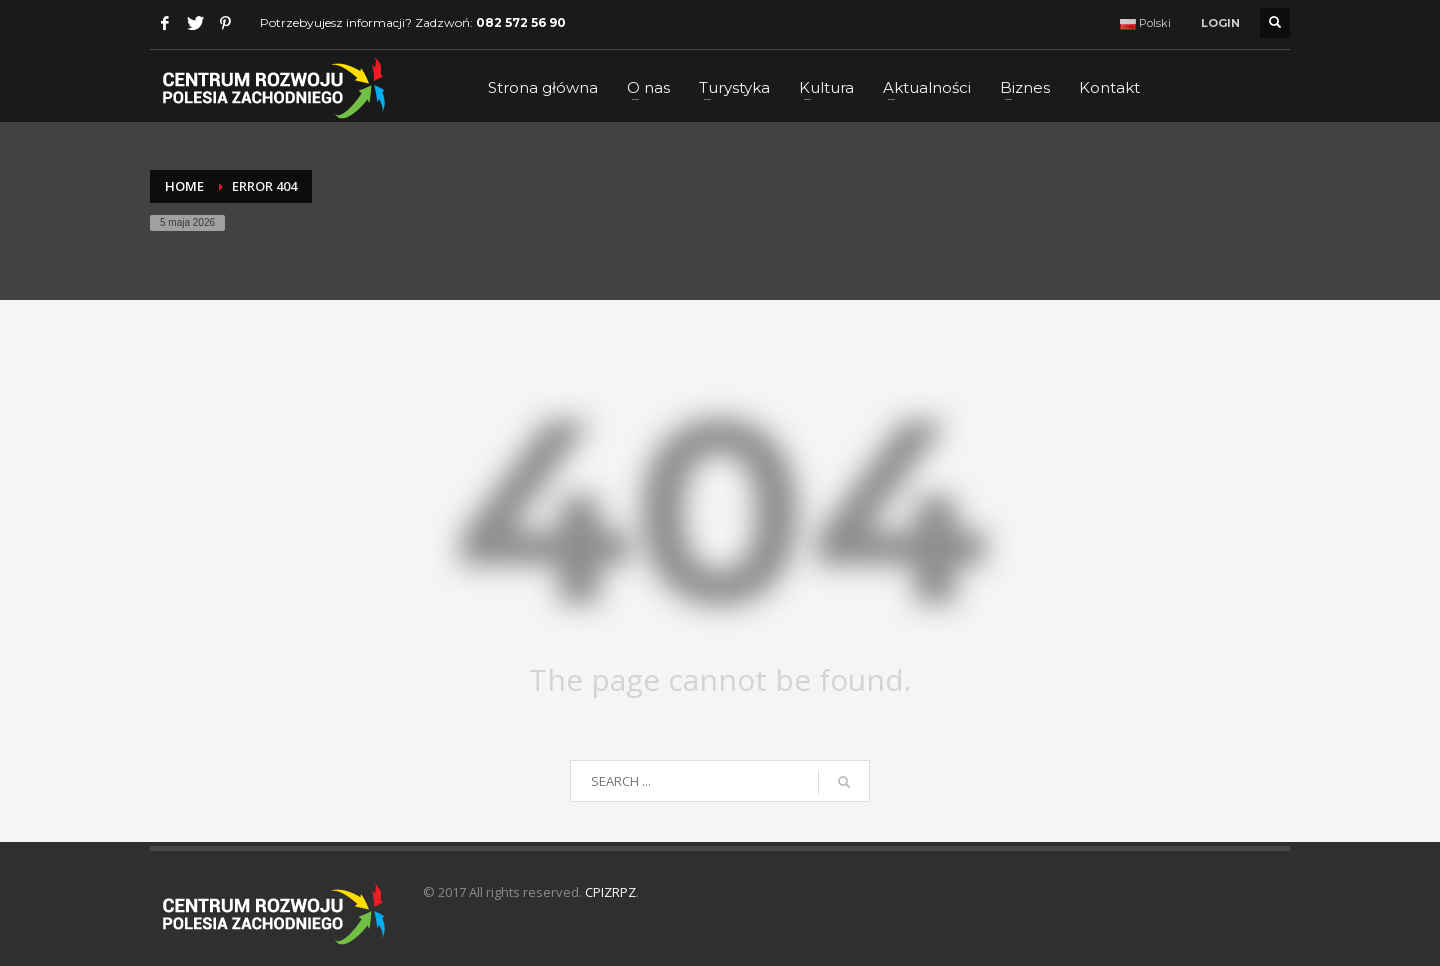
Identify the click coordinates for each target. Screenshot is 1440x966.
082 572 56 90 (521, 22)
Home (184, 186)
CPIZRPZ (610, 892)
